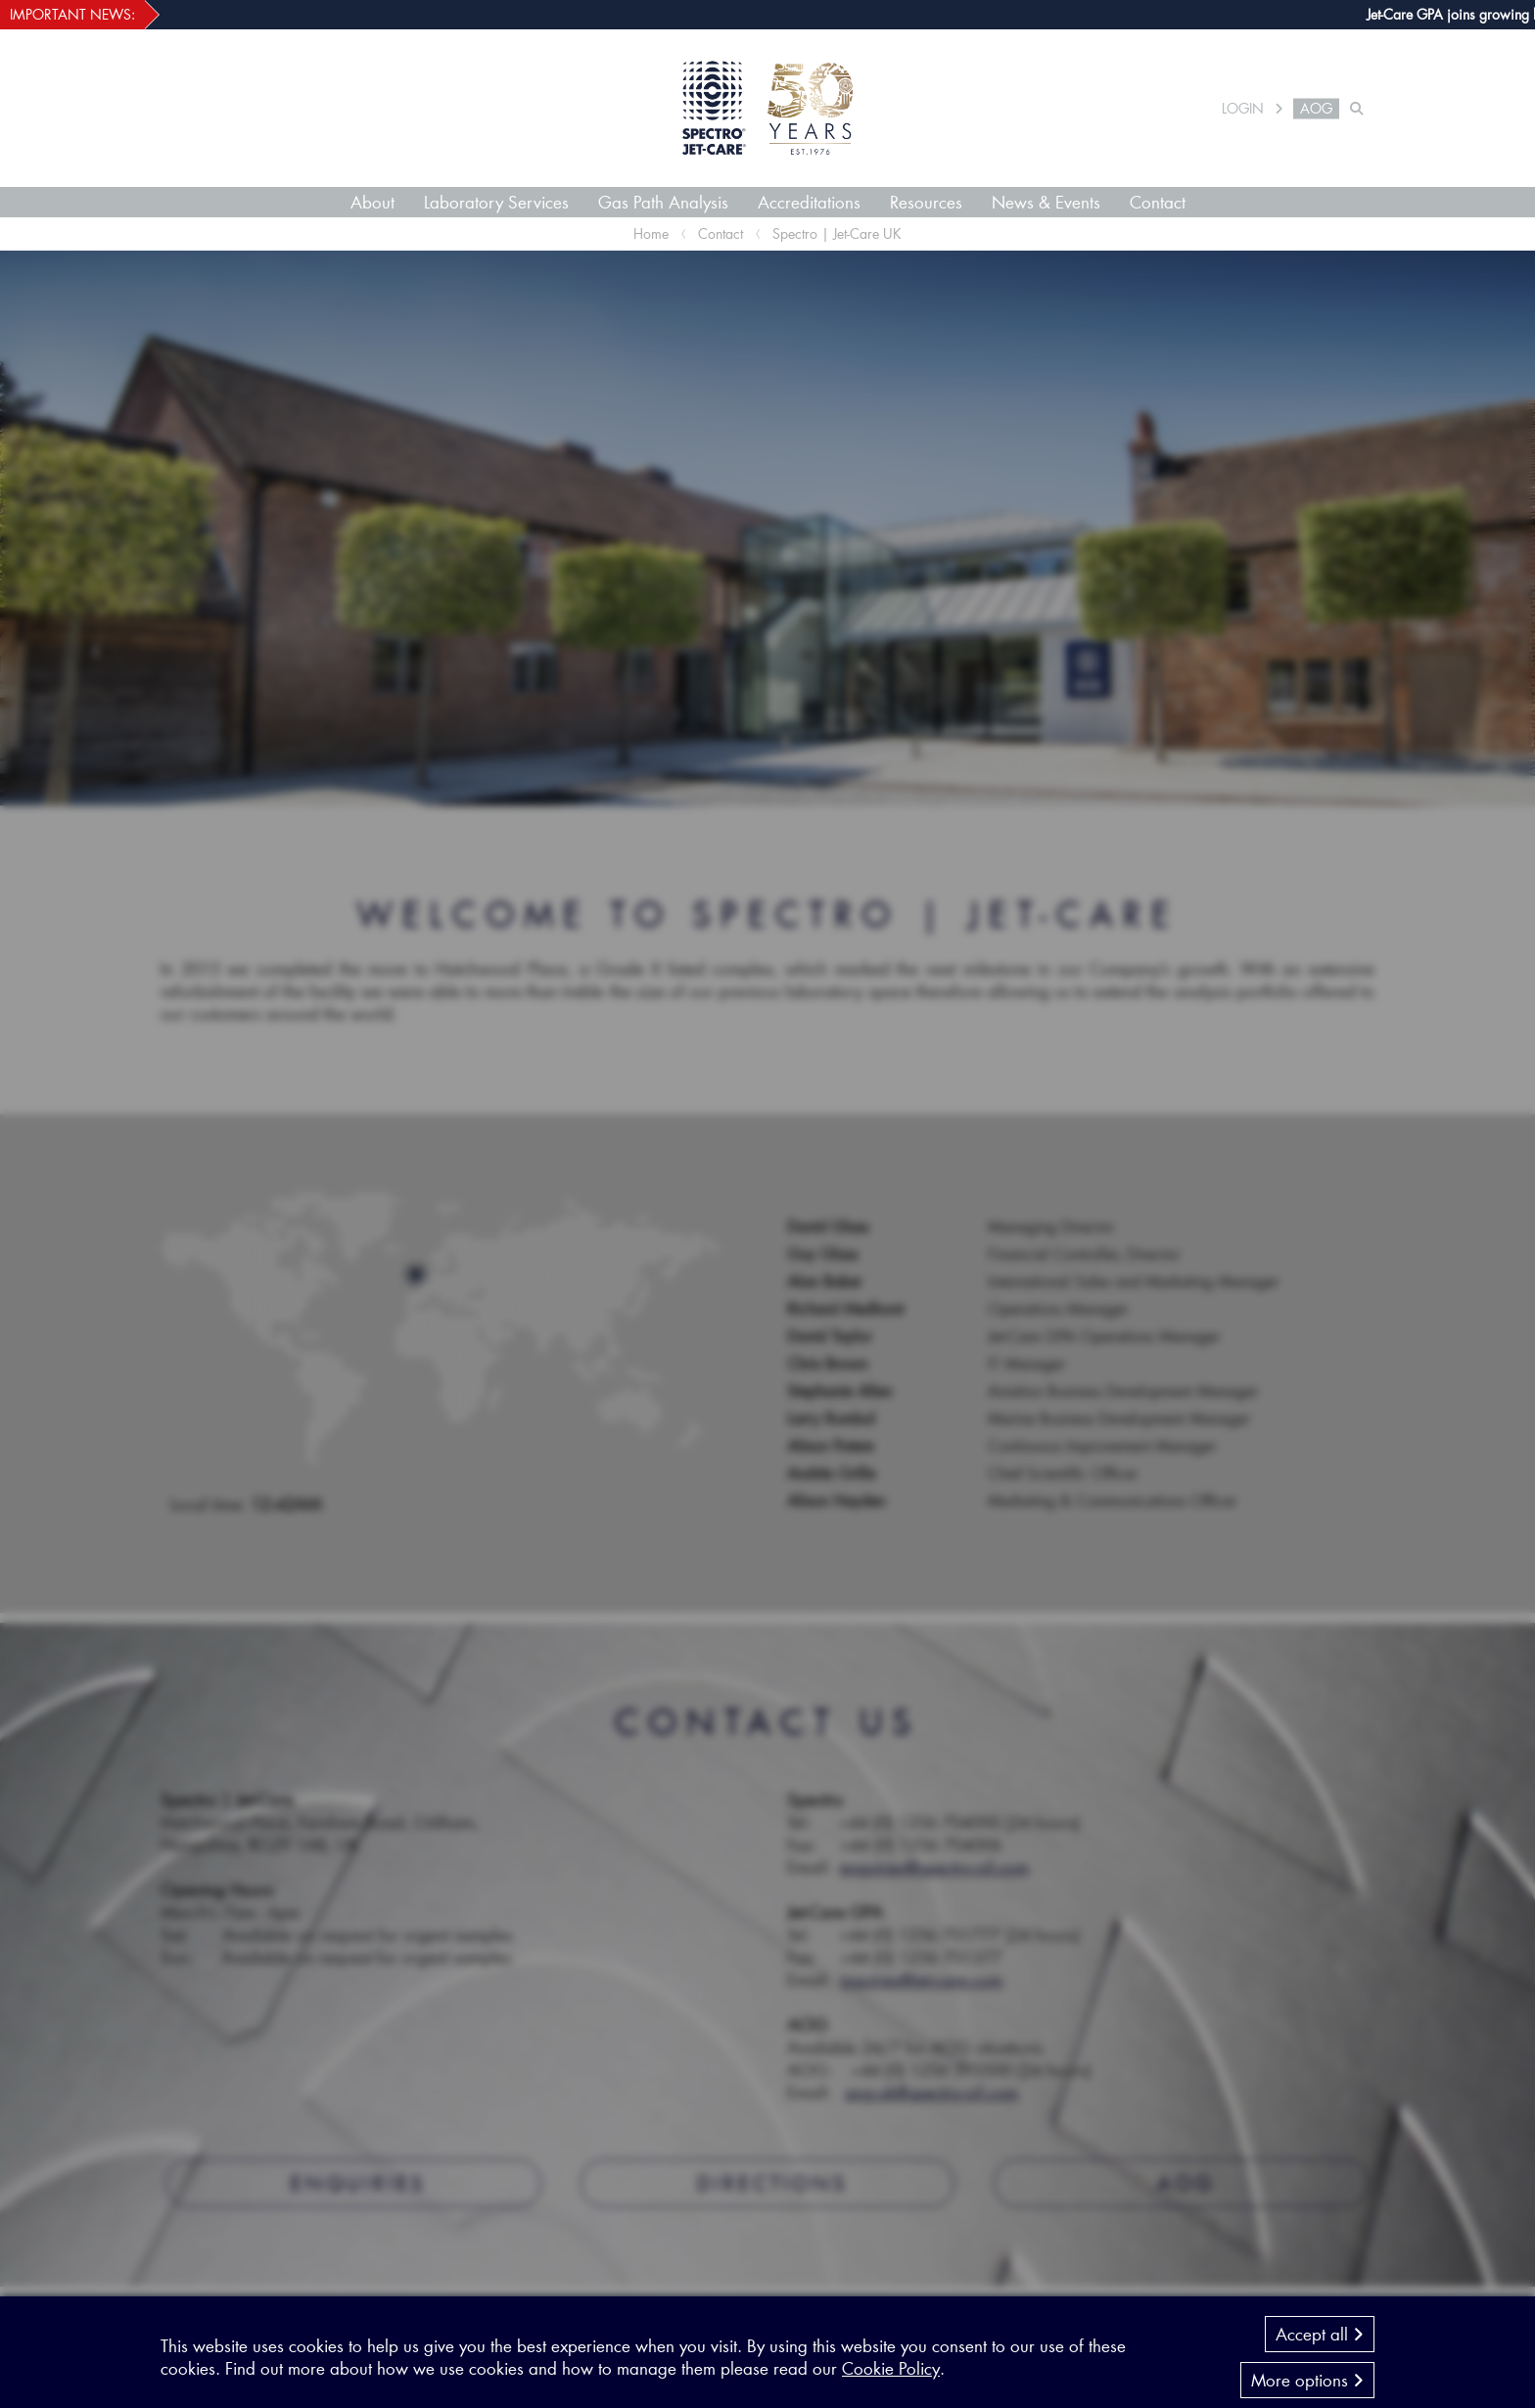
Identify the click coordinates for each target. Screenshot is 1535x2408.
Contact (1158, 201)
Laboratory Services (496, 201)
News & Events (1046, 201)
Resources (926, 201)
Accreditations (809, 201)
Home (651, 233)
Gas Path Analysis (663, 201)
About (372, 201)
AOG (1316, 108)
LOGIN (1243, 108)
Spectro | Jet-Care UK (837, 233)
